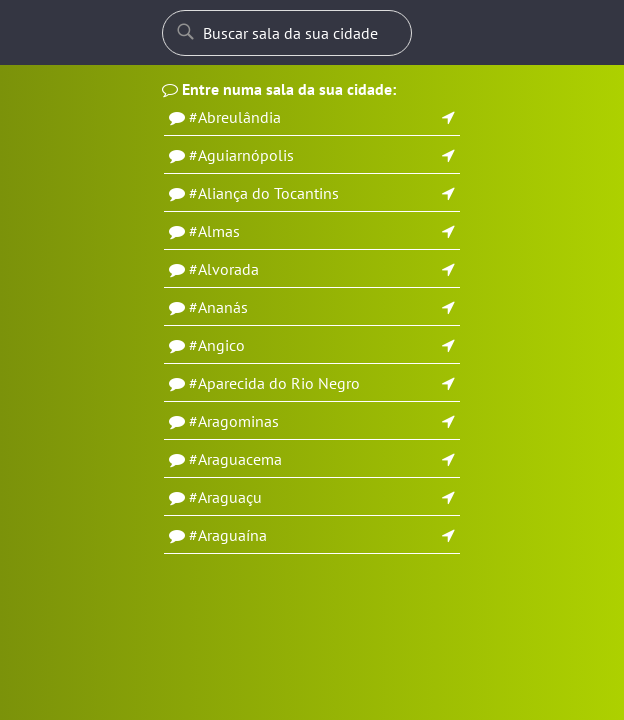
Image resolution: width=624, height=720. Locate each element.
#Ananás (218, 307)
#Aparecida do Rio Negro (274, 383)
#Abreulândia (235, 117)
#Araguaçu (225, 497)
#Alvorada (224, 269)
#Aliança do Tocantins (264, 193)
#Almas (214, 231)
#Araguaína (228, 535)
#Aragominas (234, 421)
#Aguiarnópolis (241, 155)
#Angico (217, 345)
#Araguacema (235, 459)
